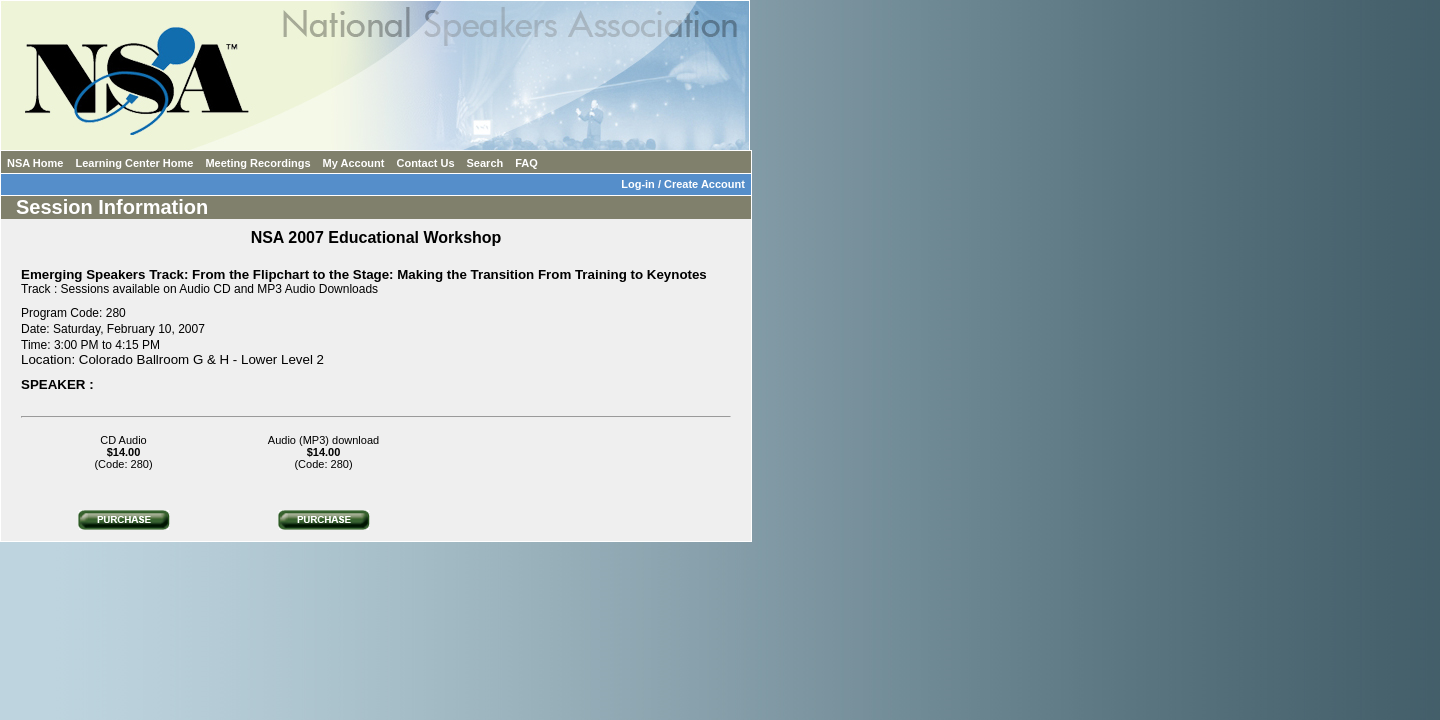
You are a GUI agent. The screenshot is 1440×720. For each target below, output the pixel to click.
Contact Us (425, 163)
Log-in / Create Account (686, 184)
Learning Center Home (134, 163)
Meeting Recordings (257, 163)
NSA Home (35, 163)
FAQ (526, 163)
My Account (354, 163)
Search (485, 163)
